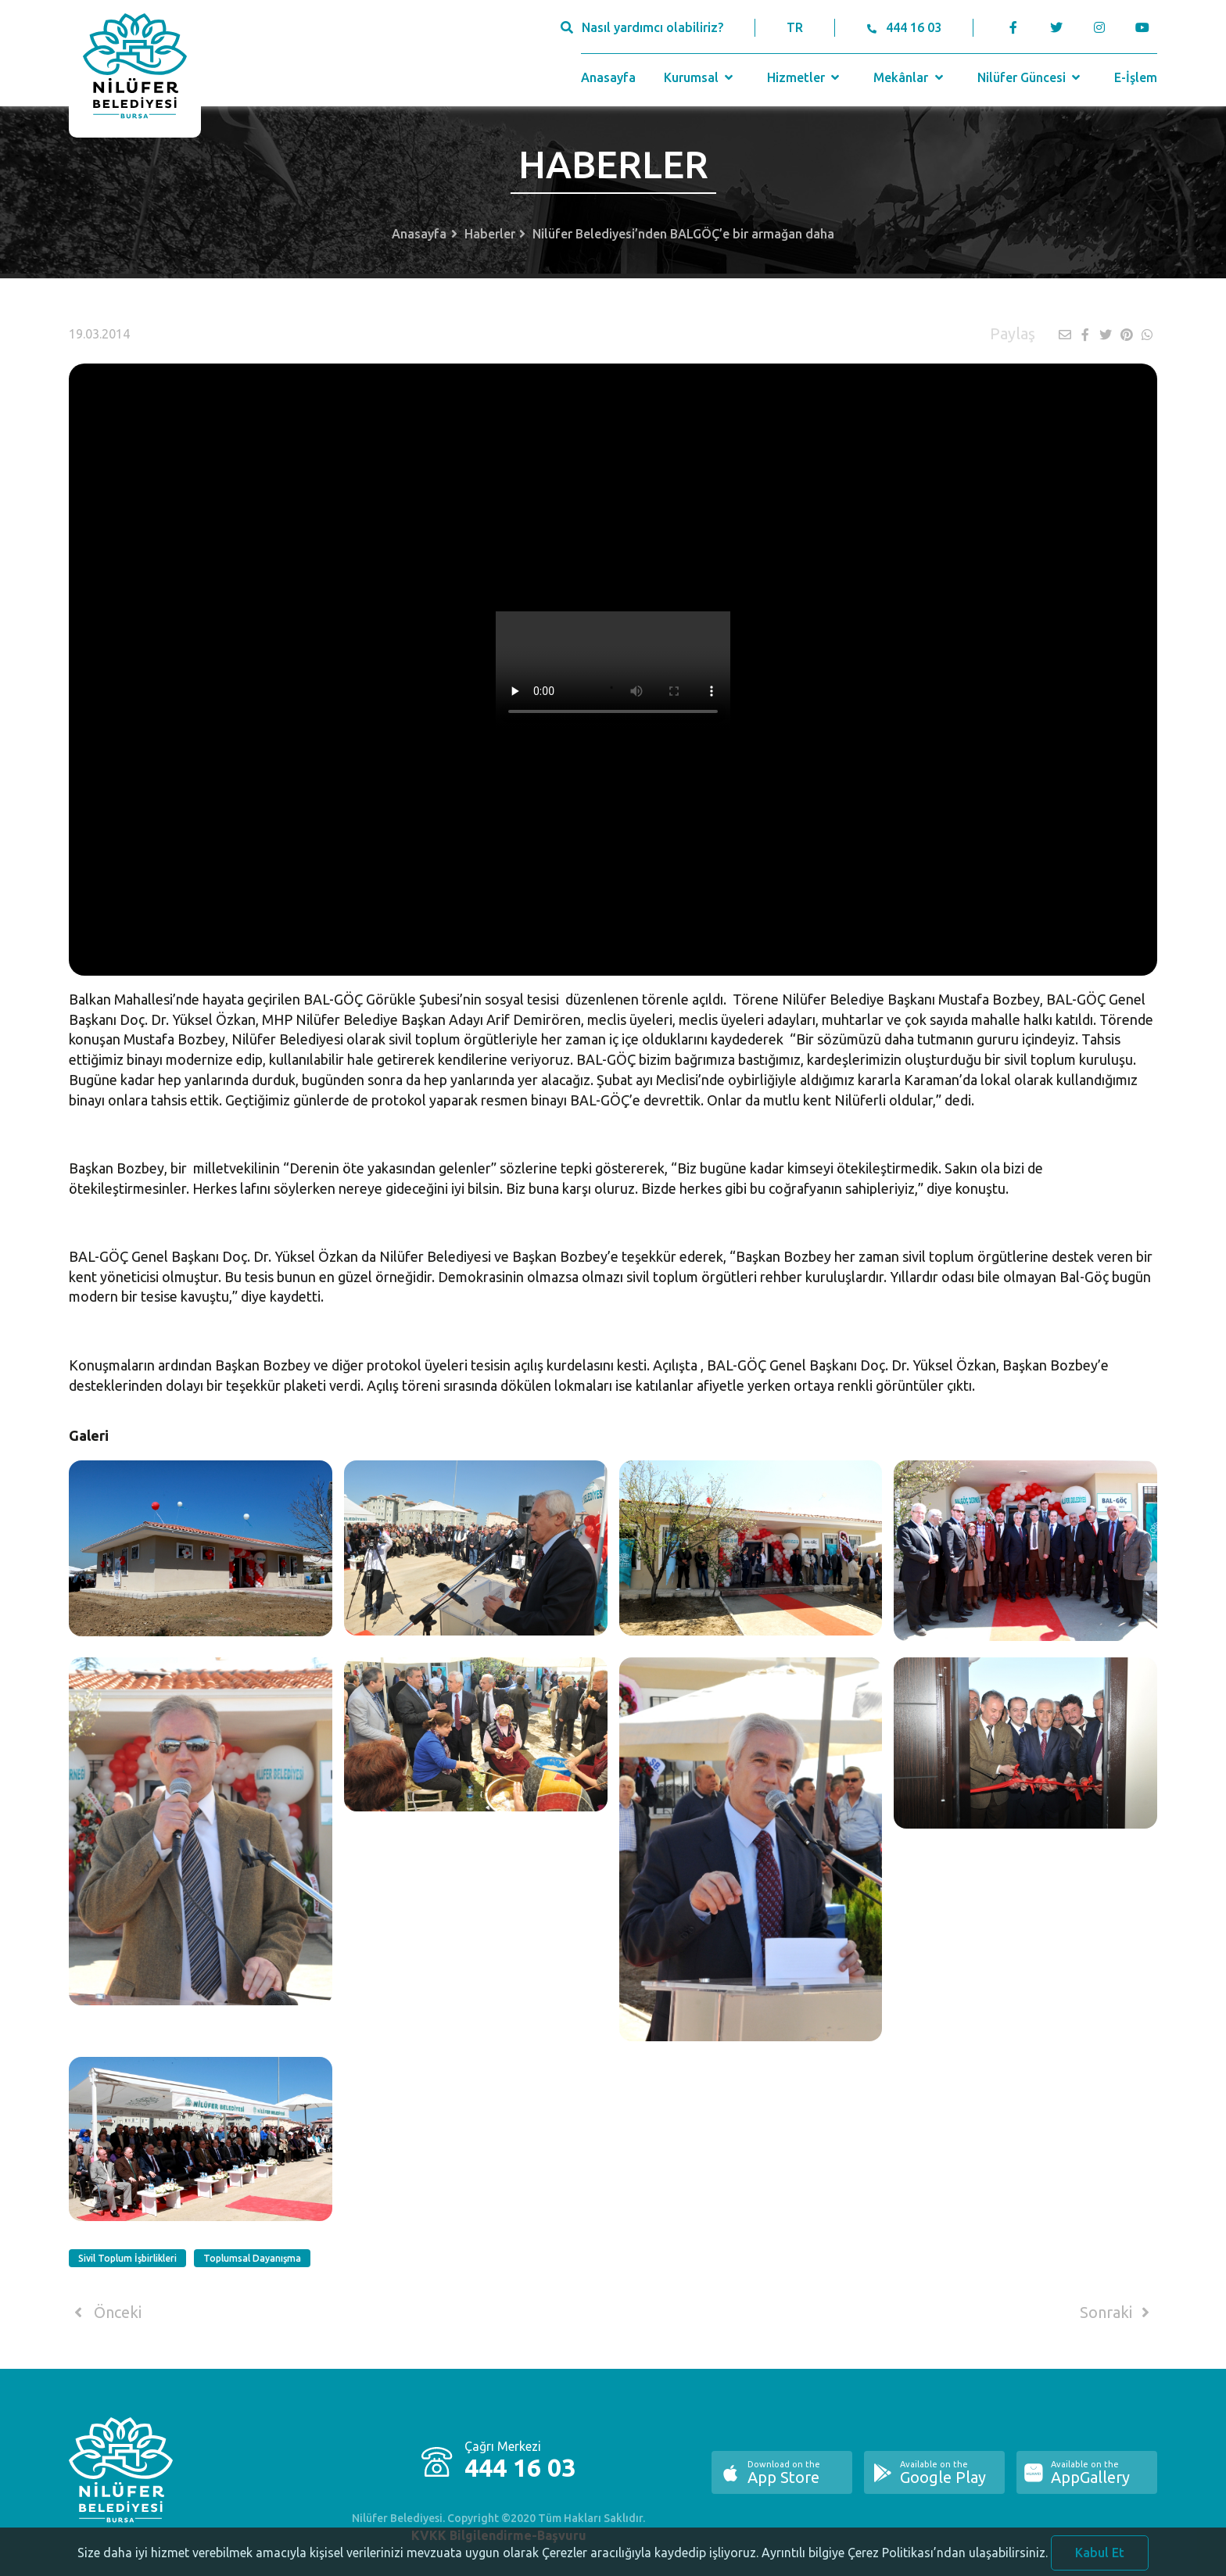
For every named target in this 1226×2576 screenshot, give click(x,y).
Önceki (105, 2312)
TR (795, 27)
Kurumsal (700, 77)
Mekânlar (909, 77)
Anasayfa (608, 77)
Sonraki (1117, 2312)
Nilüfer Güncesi (1030, 77)
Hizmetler (805, 77)
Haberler (489, 234)
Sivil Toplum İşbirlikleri (127, 2258)
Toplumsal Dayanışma (252, 2258)
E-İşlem (1135, 77)
